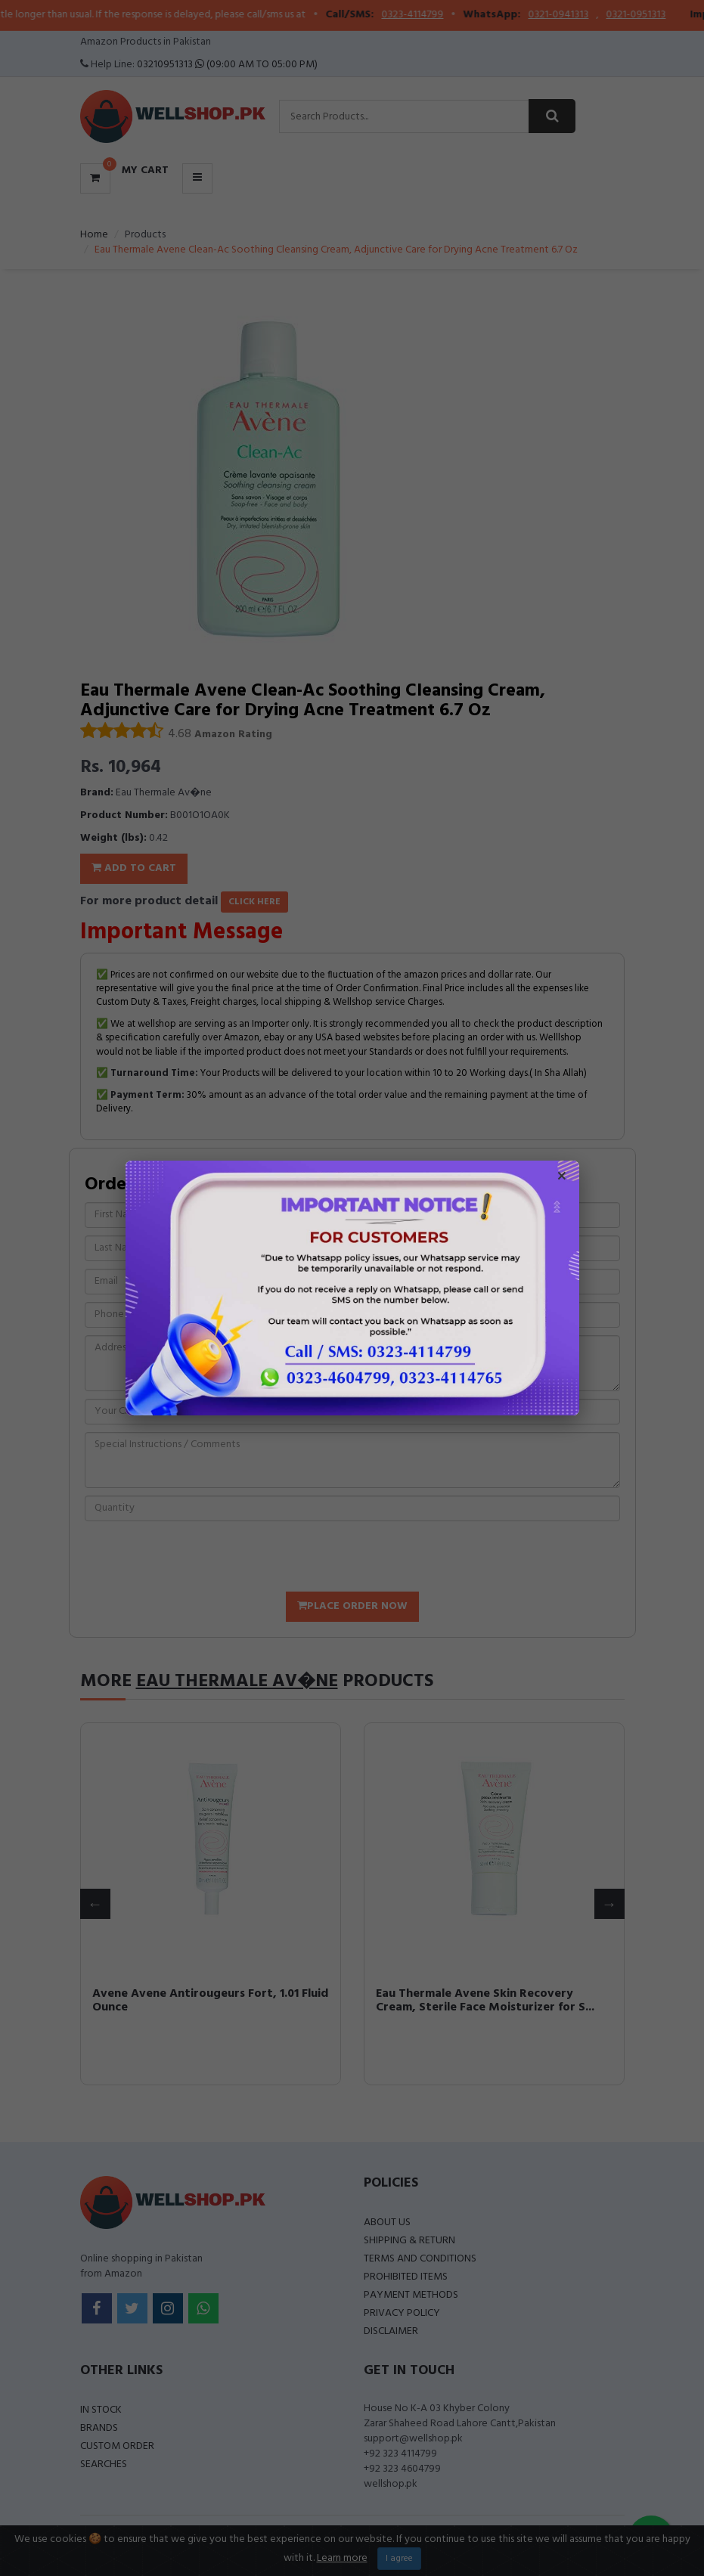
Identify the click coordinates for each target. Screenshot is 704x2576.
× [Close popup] (562, 1178)
